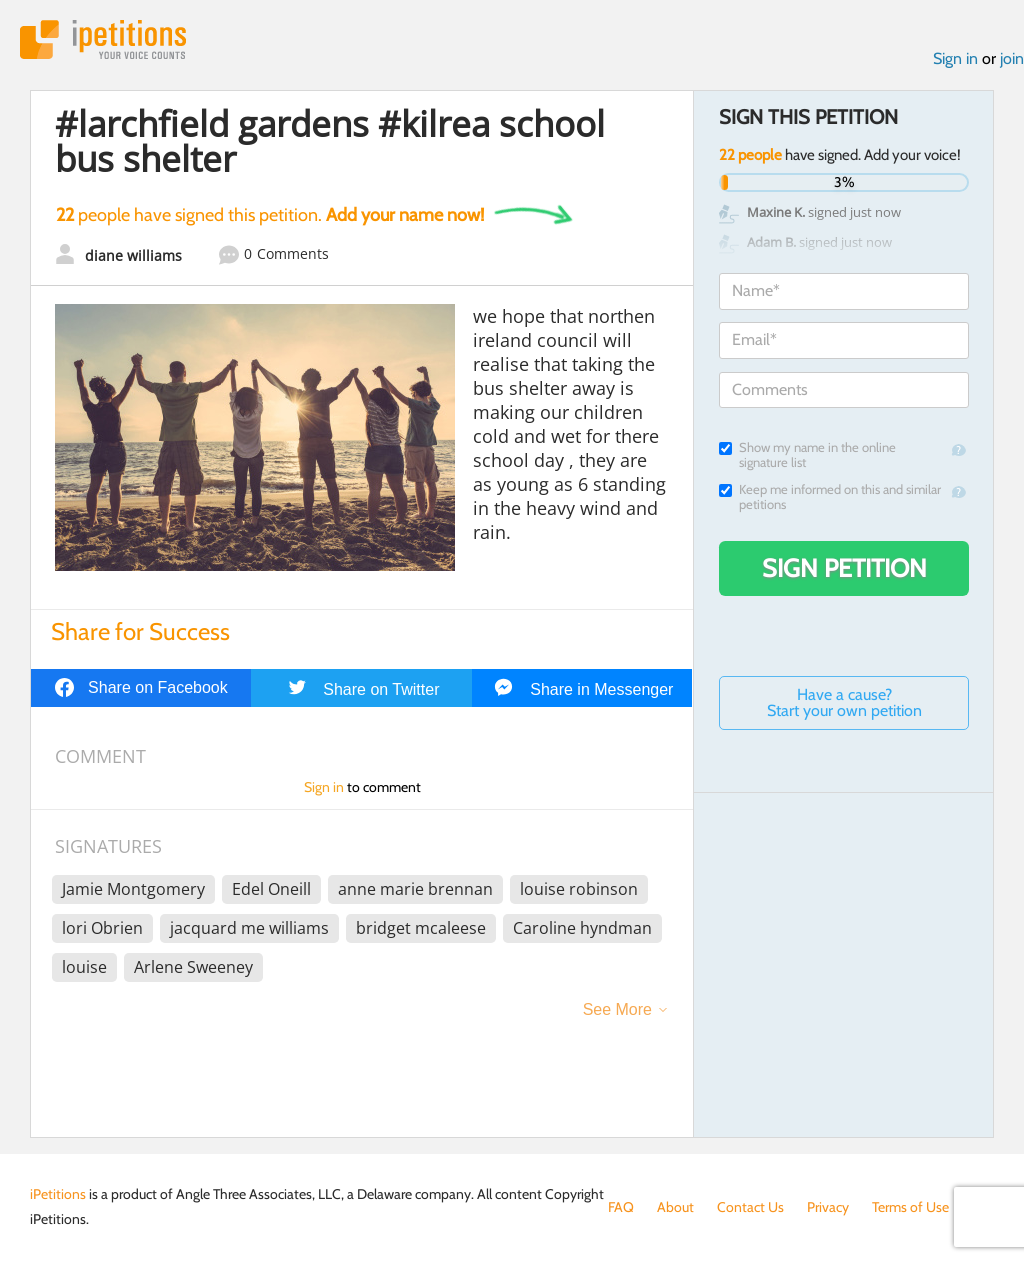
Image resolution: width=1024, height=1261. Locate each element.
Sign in (955, 58)
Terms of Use (910, 1207)
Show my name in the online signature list (807, 455)
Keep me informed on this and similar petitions (830, 497)
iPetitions (103, 39)
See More (617, 1009)
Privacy (828, 1207)
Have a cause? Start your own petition (844, 702)
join (1012, 58)
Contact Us (750, 1207)
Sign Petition (844, 568)
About (675, 1207)
